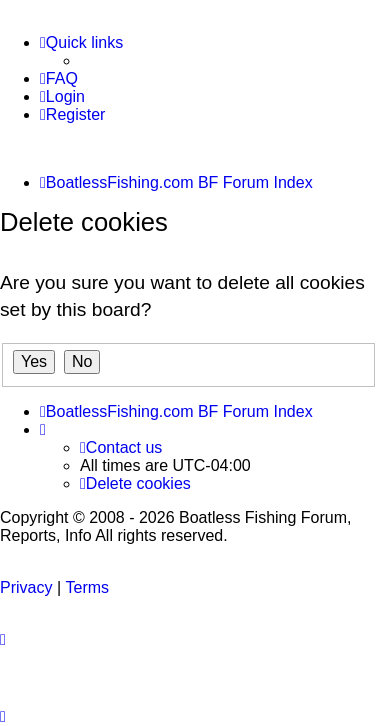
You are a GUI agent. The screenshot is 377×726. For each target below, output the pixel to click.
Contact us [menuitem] (121, 447)
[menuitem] (59, 79)
